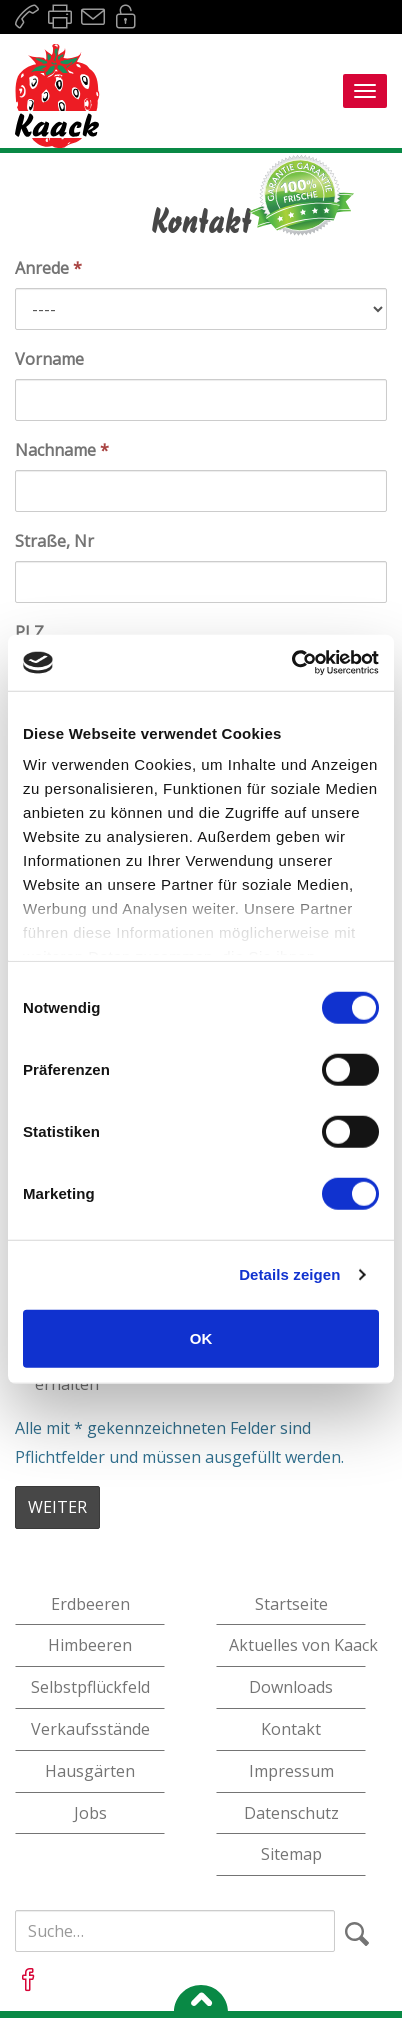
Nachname (62, 450)
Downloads (291, 1687)
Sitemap (291, 1854)
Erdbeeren (90, 1604)
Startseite (291, 1604)
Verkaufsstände (90, 1729)
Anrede (48, 268)
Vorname (49, 359)
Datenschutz (291, 1813)
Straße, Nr (54, 541)
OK (201, 1337)
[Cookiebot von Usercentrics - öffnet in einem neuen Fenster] (291, 663)
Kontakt (291, 1729)
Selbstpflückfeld (90, 1687)
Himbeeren (90, 1645)
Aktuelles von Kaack (297, 1645)
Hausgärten (90, 1771)
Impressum (291, 1771)
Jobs (90, 1813)
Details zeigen (289, 1274)
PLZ (29, 632)
